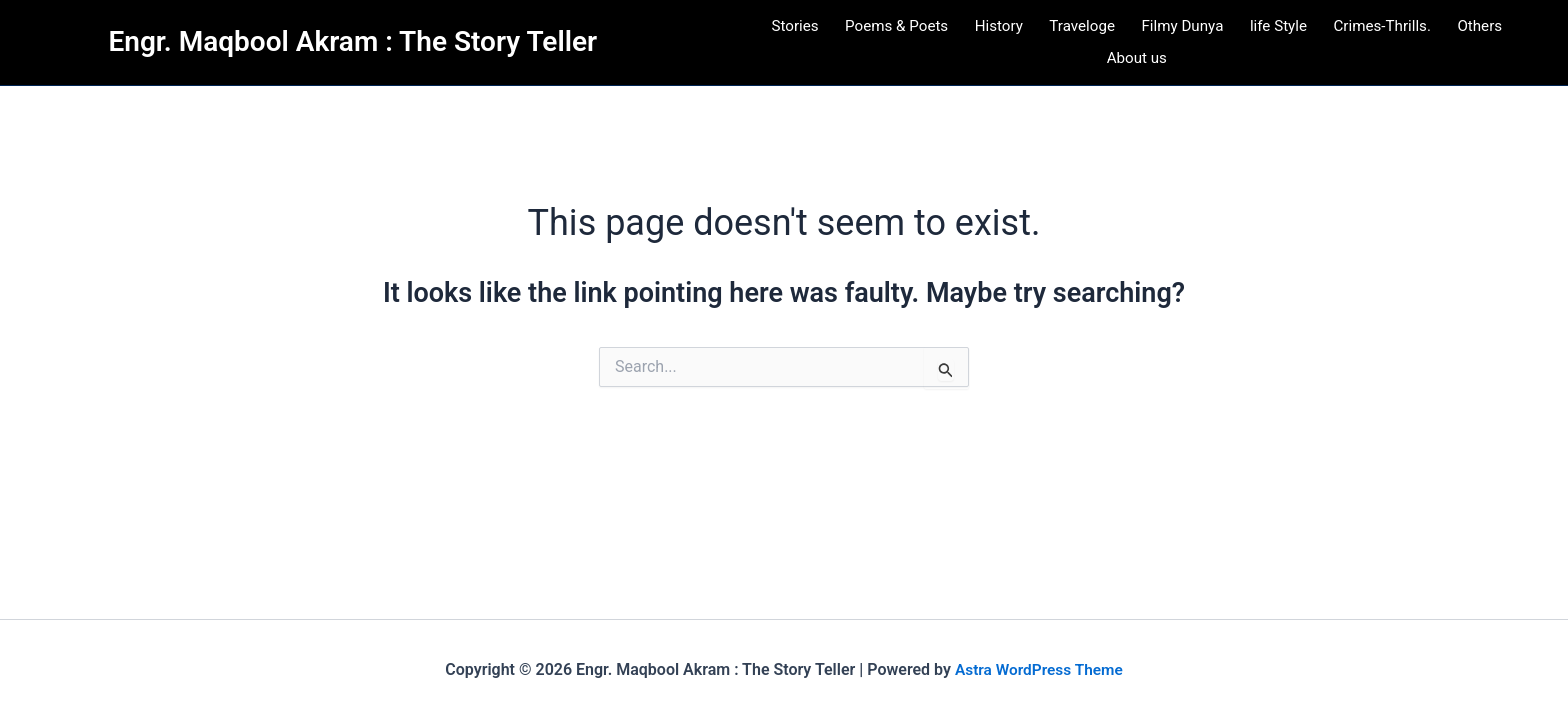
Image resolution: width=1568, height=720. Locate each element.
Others (1484, 32)
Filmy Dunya (1183, 32)
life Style (1280, 32)
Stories (790, 32)
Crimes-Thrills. (1386, 32)
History (997, 32)
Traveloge (1080, 32)
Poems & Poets (893, 32)
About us (1137, 78)
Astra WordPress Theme (1039, 669)
